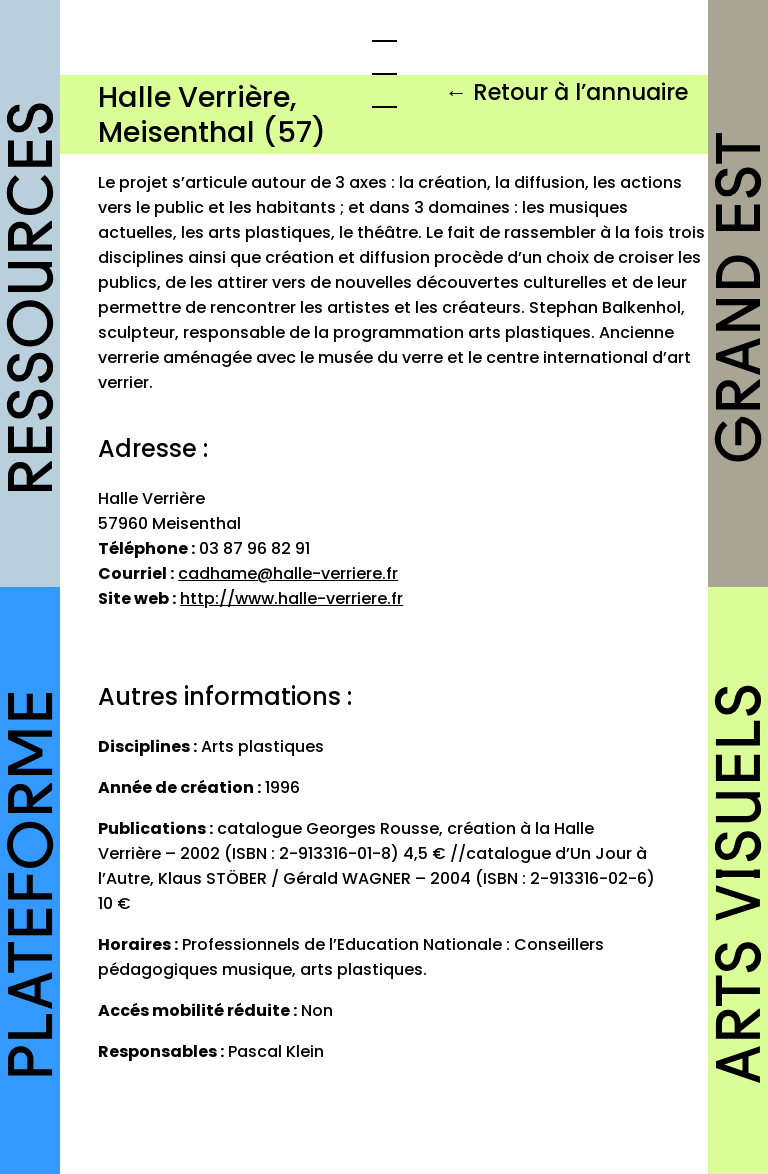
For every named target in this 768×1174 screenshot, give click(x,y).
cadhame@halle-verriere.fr (288, 573)
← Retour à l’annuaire (566, 92)
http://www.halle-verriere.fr (291, 598)
